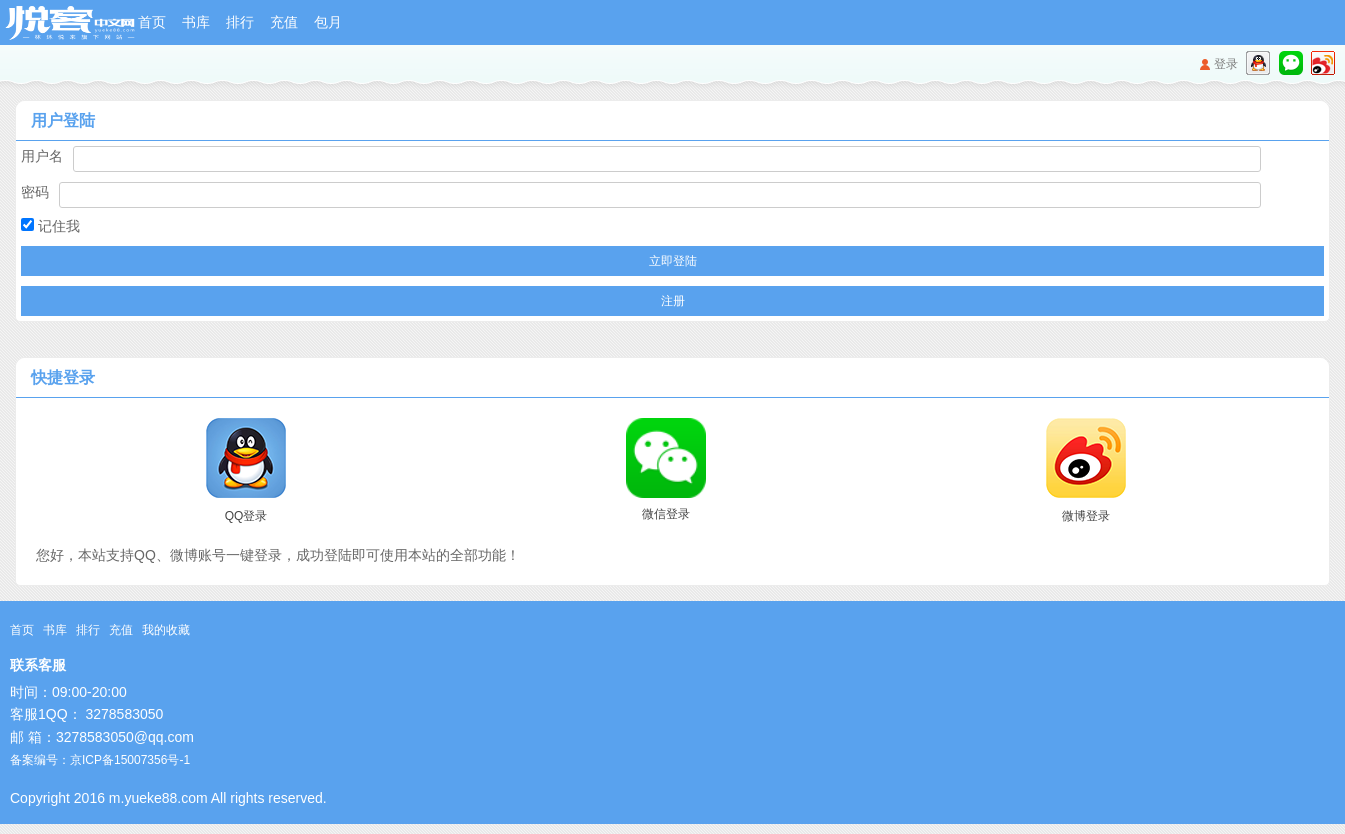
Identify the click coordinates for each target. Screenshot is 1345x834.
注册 (673, 301)
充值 (284, 22)
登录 (1226, 64)
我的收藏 (166, 630)
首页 (152, 22)
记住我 (50, 226)
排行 (240, 22)
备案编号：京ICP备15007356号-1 (100, 760)
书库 (196, 22)
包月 (328, 22)
